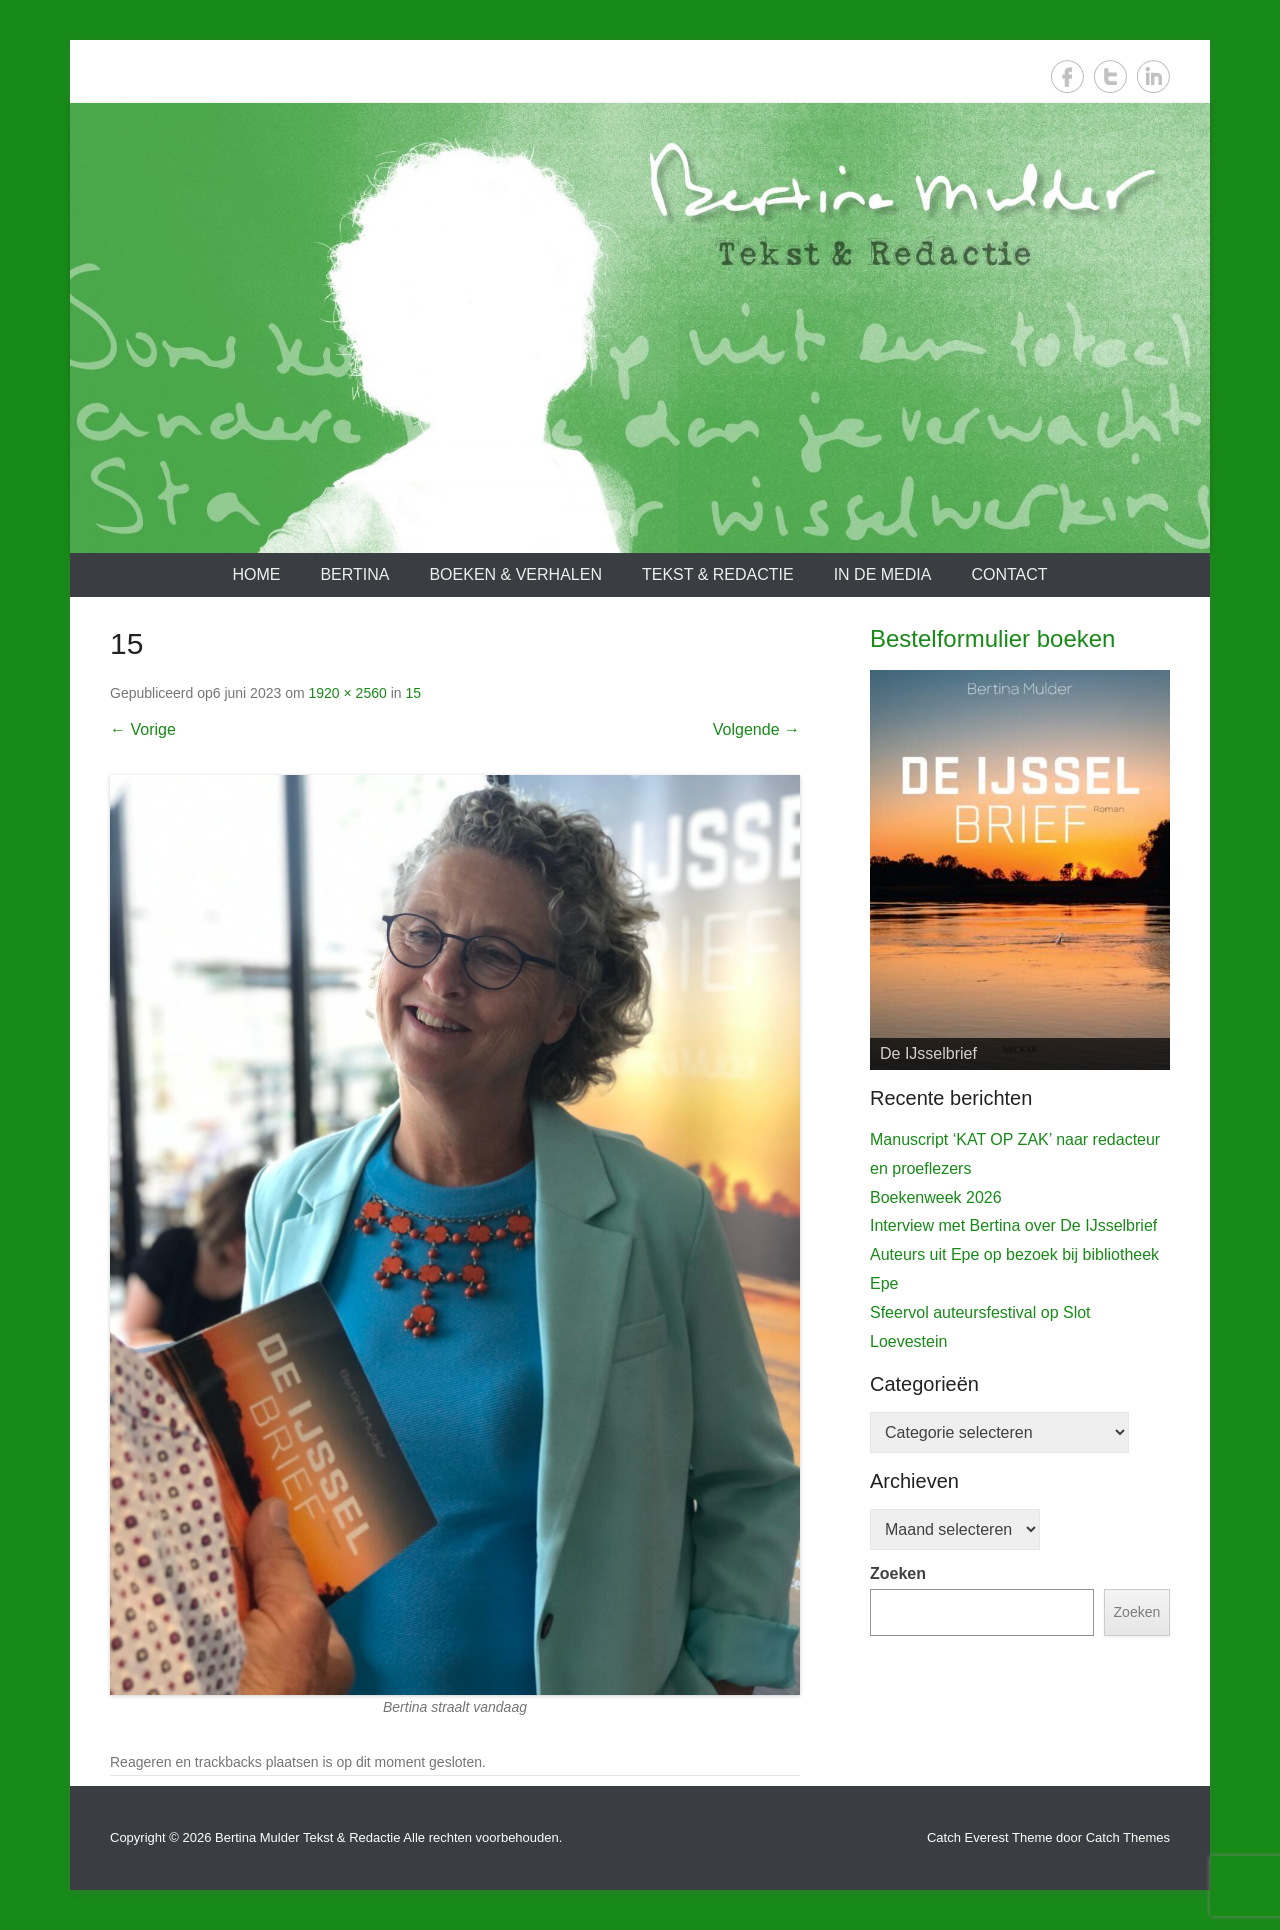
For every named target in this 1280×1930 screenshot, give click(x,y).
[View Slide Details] (1020, 870)
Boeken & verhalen (515, 574)
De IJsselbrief (928, 1053)
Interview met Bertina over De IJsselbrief (1013, 1225)
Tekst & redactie (718, 574)
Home (256, 574)
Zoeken (898, 1573)
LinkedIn (1153, 76)
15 (413, 693)
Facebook (1067, 76)
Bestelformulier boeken (992, 638)
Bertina (354, 574)
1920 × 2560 (348, 693)
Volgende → (756, 729)
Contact (1009, 574)
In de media (883, 574)
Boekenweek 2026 (936, 1197)
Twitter (1110, 76)
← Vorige (143, 729)
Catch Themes (1128, 1837)
